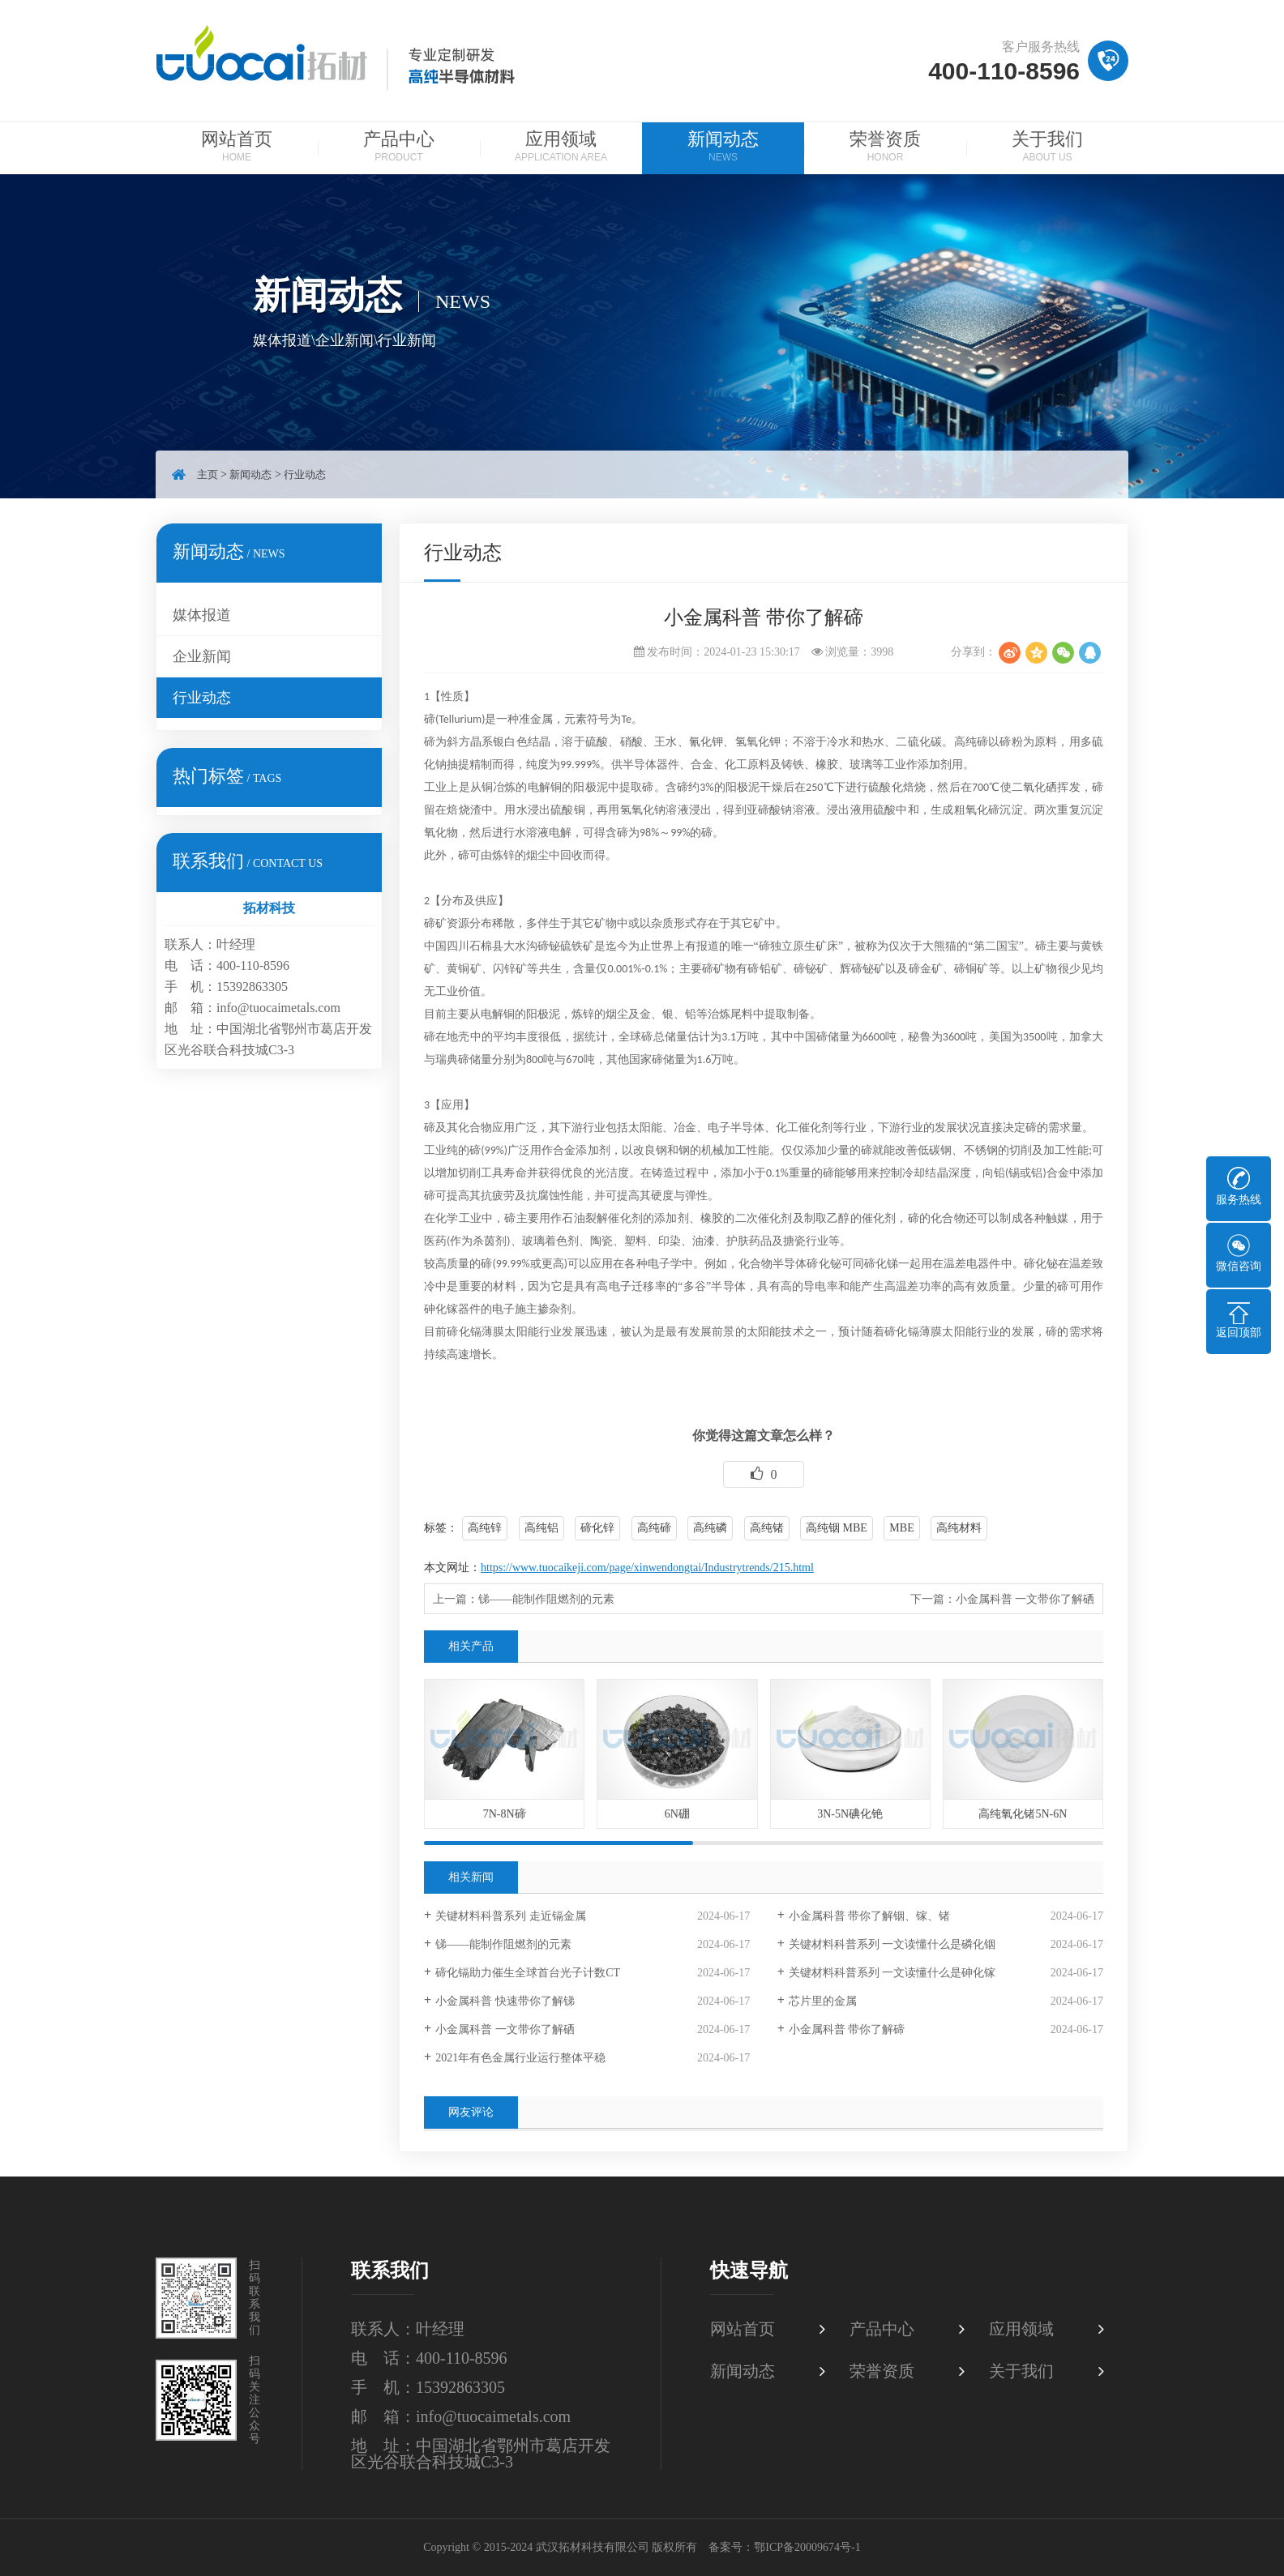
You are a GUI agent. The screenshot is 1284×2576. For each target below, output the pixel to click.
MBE (901, 1528)
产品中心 (399, 147)
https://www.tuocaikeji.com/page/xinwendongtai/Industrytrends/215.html (647, 1567)
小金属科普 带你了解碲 (847, 2029)
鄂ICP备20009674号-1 (807, 2547)
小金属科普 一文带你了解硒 (1025, 1599)
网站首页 (237, 147)
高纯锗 (767, 1528)
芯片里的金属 (823, 2001)
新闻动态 (723, 147)
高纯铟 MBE (836, 1528)
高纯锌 (485, 1528)
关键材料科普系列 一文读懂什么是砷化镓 (892, 1973)
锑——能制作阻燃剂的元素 (546, 1599)
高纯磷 (710, 1528)
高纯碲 (654, 1528)
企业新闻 (202, 656)
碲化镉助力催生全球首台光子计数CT (527, 1973)
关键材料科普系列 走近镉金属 (510, 1916)
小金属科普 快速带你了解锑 (505, 2001)
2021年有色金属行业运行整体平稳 (520, 2058)
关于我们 (1047, 147)
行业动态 (305, 474)
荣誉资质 (885, 147)
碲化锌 (597, 1528)
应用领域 (561, 147)
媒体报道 (202, 615)
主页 (207, 474)
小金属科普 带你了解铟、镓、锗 (870, 1916)
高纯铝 (541, 1528)
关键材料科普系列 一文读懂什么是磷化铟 (892, 1944)
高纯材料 (959, 1528)
